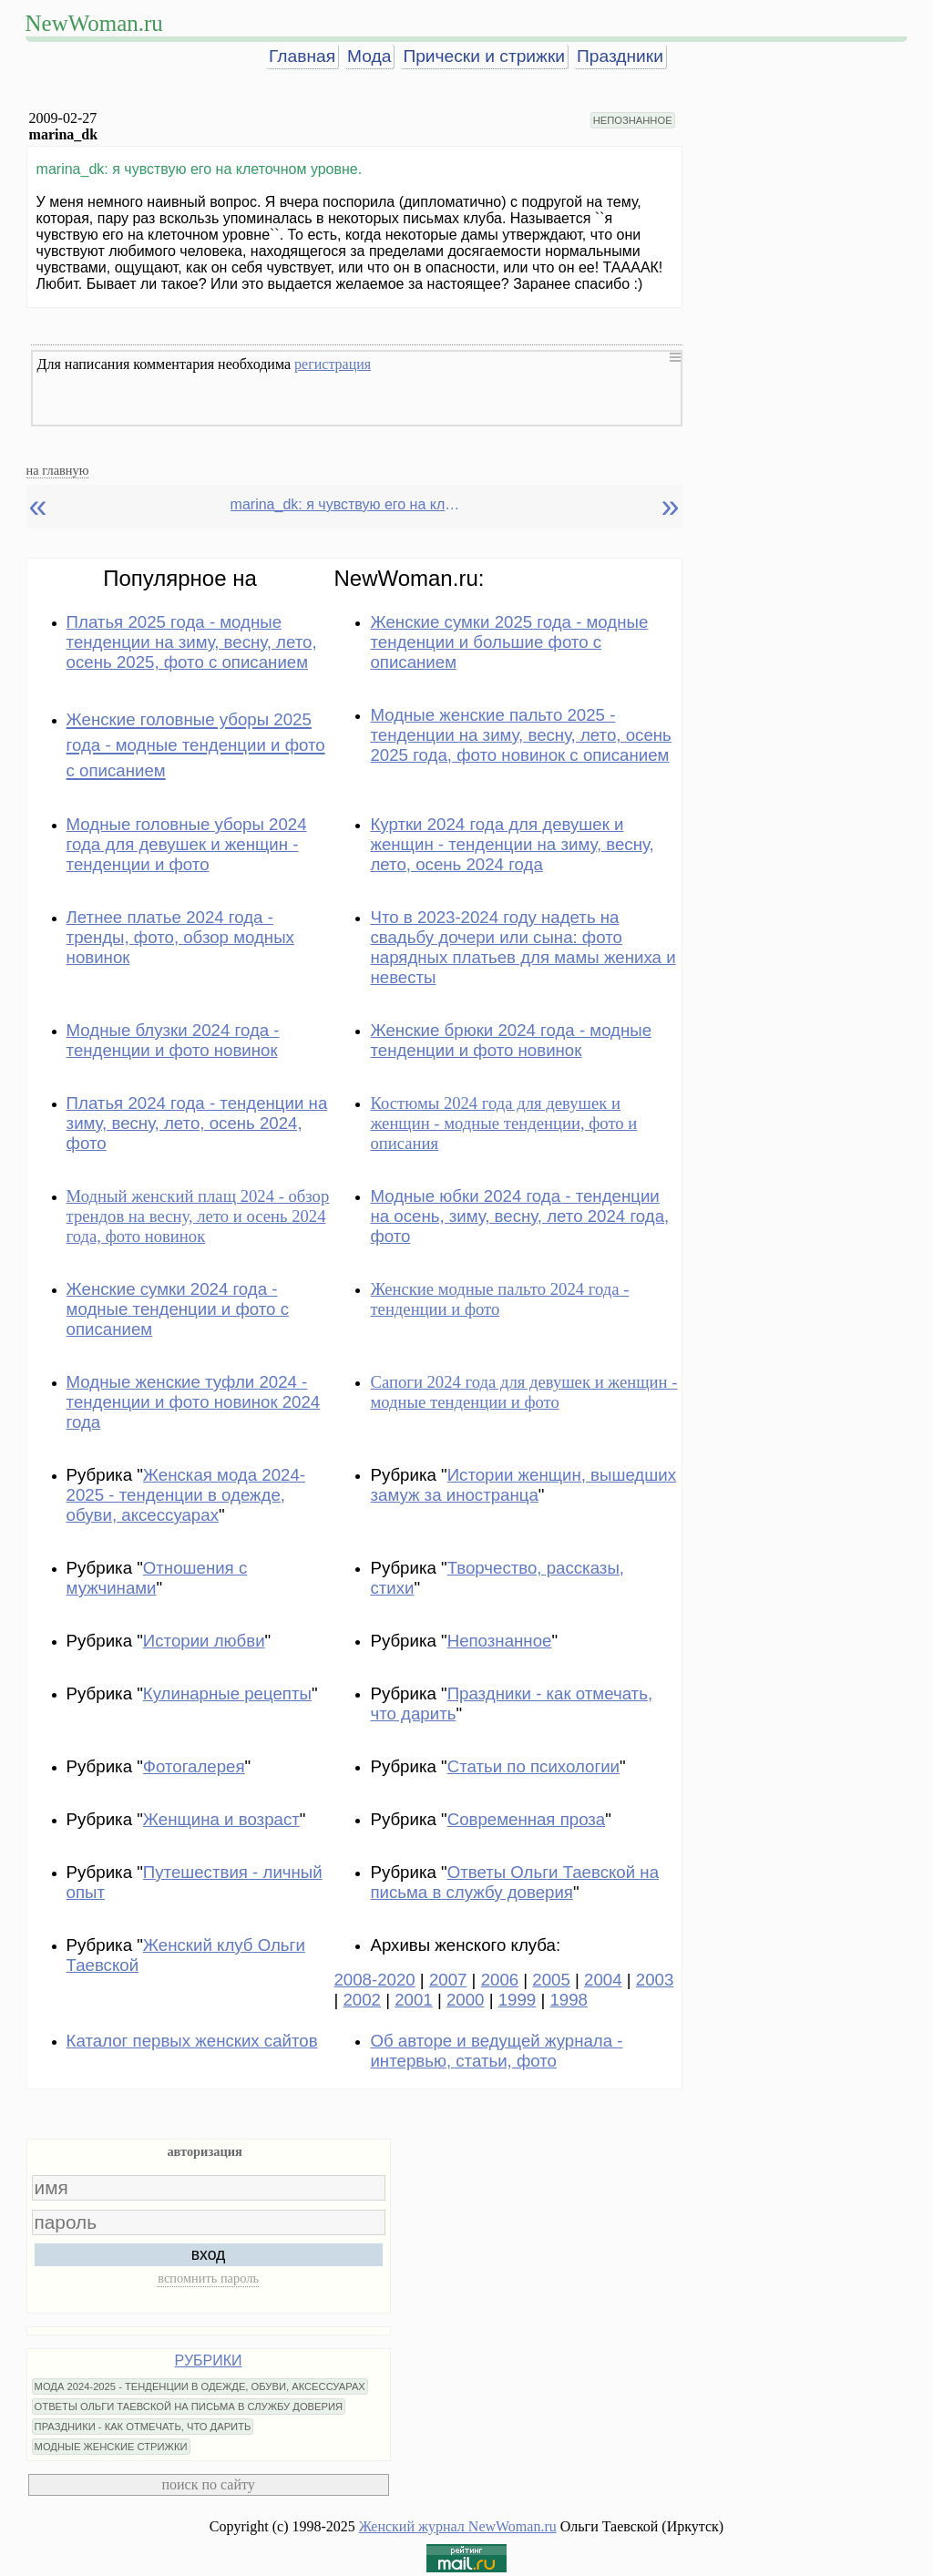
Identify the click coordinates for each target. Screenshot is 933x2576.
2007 (448, 1979)
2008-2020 (374, 1979)
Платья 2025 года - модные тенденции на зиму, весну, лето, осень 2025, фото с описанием (192, 642)
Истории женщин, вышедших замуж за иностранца (523, 1484)
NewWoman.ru (94, 23)
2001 (414, 1999)
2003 (655, 1979)
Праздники (620, 56)
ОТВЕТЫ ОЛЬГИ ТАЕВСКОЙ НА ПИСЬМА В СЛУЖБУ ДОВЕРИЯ (189, 2406)
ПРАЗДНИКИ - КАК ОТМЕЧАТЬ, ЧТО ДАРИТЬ (143, 2426)
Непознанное (499, 1640)
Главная (302, 56)
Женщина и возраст (221, 1819)
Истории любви (204, 1640)
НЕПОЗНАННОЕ (632, 120)
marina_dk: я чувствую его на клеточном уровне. (349, 504)
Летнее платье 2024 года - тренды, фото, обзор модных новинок (180, 937)
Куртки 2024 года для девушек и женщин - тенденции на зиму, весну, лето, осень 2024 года (511, 844)
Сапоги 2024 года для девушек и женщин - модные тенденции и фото (523, 1391)
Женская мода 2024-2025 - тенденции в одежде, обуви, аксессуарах (186, 1494)
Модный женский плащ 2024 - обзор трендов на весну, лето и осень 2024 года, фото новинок (198, 1216)
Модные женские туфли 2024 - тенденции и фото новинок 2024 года (194, 1402)
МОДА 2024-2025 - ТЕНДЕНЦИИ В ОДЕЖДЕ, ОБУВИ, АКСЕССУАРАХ (200, 2386)
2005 (551, 1979)
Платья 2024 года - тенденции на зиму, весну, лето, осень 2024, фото (197, 1123)
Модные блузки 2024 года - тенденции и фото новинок (173, 1040)
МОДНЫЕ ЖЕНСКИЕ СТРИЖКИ (111, 2446)
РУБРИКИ (208, 2360)
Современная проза (526, 1819)
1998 (568, 1999)
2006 (500, 1979)
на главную (57, 470)
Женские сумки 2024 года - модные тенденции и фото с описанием (178, 1309)
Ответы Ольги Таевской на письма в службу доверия (514, 1882)
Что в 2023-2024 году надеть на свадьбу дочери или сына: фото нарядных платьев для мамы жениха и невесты (522, 947)
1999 (517, 1999)
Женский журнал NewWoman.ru (458, 2526)
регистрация (332, 364)
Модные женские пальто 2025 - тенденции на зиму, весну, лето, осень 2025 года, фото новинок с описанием (520, 735)
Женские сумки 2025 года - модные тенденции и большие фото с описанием (509, 642)
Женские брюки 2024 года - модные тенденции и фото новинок (510, 1040)
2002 (362, 1999)
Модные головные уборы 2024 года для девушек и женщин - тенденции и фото (187, 844)
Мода (369, 56)
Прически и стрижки (484, 56)
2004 (603, 1979)
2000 (465, 1999)
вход (208, 2254)
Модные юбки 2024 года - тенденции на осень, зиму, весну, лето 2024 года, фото (519, 1216)
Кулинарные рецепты (227, 1693)
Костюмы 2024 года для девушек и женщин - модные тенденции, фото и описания (503, 1123)
